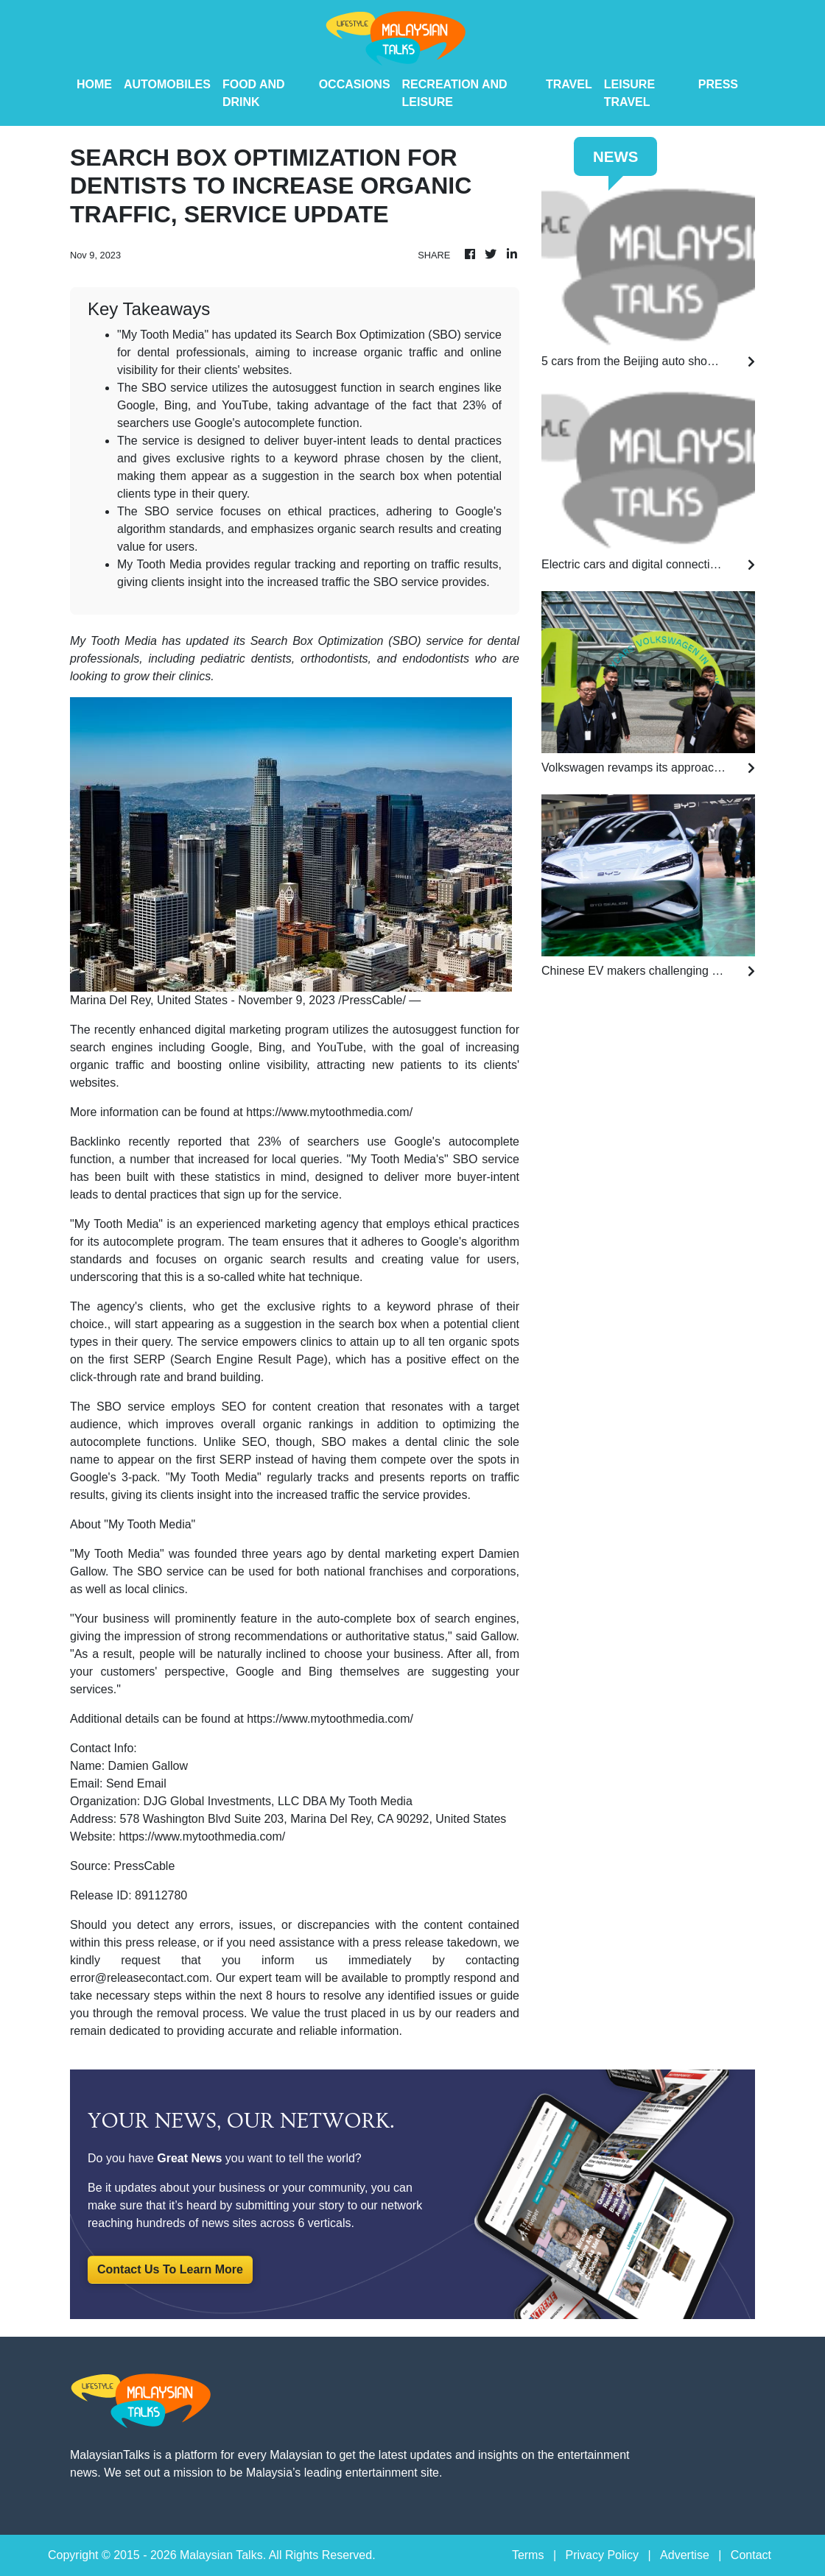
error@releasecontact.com (139, 1978)
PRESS (718, 84)
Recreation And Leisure (455, 93)
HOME (94, 84)
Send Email (136, 1783)
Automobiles (167, 84)
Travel (569, 84)
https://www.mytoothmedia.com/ (329, 1112)
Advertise (684, 2555)
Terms (528, 2555)
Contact (751, 2555)
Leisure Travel (629, 93)
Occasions (354, 84)
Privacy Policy (602, 2555)
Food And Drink (253, 93)
